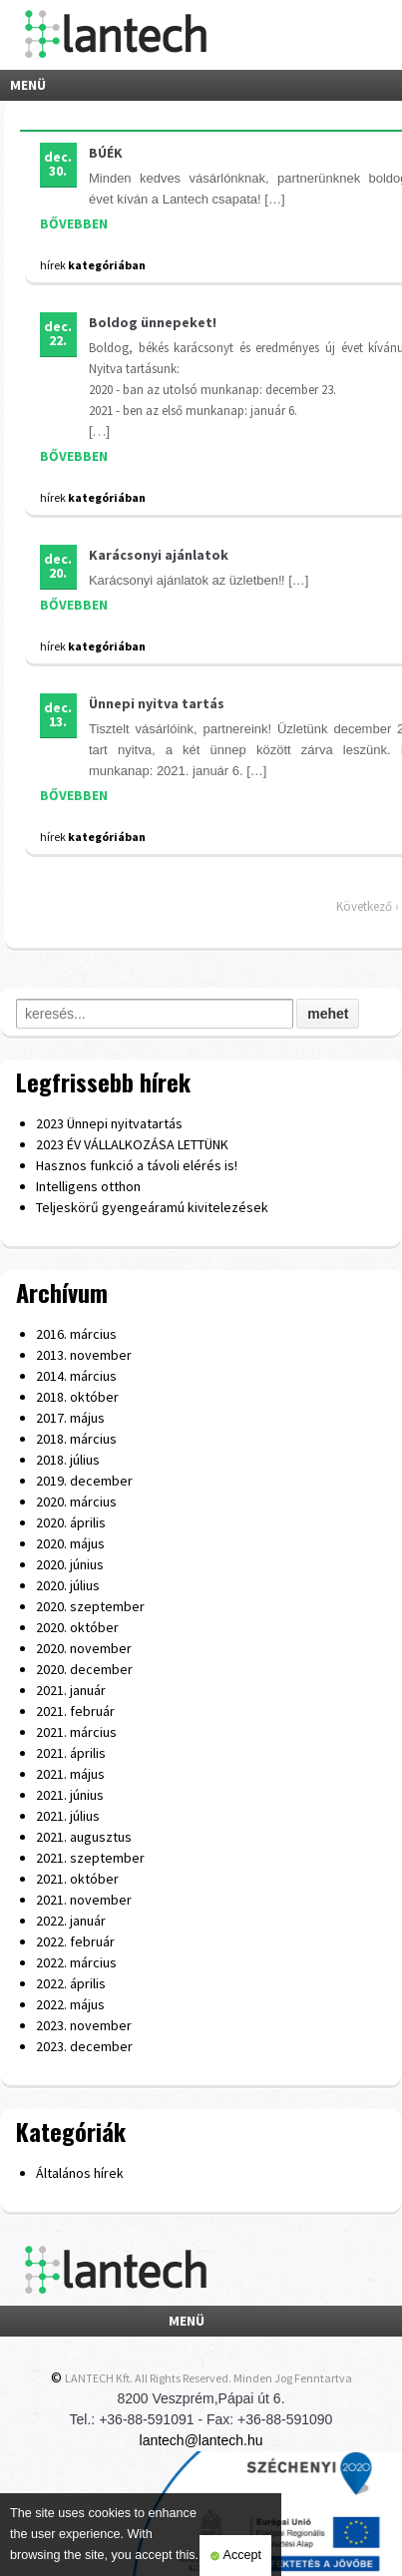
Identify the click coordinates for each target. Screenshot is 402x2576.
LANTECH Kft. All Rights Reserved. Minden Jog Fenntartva (208, 2377)
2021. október (77, 1879)
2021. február (75, 1711)
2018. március (76, 1439)
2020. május (70, 1543)
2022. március (76, 1962)
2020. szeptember (90, 1606)
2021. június (70, 1795)
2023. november (84, 2025)
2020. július (68, 1585)
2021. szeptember (90, 1858)
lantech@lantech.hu (201, 2440)
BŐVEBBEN (74, 223)
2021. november (84, 1900)
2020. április (71, 1522)
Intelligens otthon (88, 1186)
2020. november (84, 1648)
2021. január (71, 1690)
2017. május (70, 1418)
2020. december (84, 1669)
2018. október (77, 1397)
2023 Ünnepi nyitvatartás (109, 1123)
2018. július (68, 1460)
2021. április (71, 1753)
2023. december (84, 2046)
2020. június (70, 1564)
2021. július (68, 1816)
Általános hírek (80, 2173)
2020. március (76, 1501)
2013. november (84, 1355)
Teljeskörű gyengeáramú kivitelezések (152, 1207)
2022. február (75, 1941)
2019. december (84, 1481)
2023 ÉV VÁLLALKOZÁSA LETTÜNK (132, 1144)
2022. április (71, 1983)
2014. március (76, 1376)
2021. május (70, 1774)
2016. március (76, 1334)
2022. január (71, 1921)
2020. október (77, 1627)
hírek (53, 264)
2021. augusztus (84, 1837)
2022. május (70, 2004)
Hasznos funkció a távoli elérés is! (136, 1165)
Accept (235, 2556)
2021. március (76, 1732)
